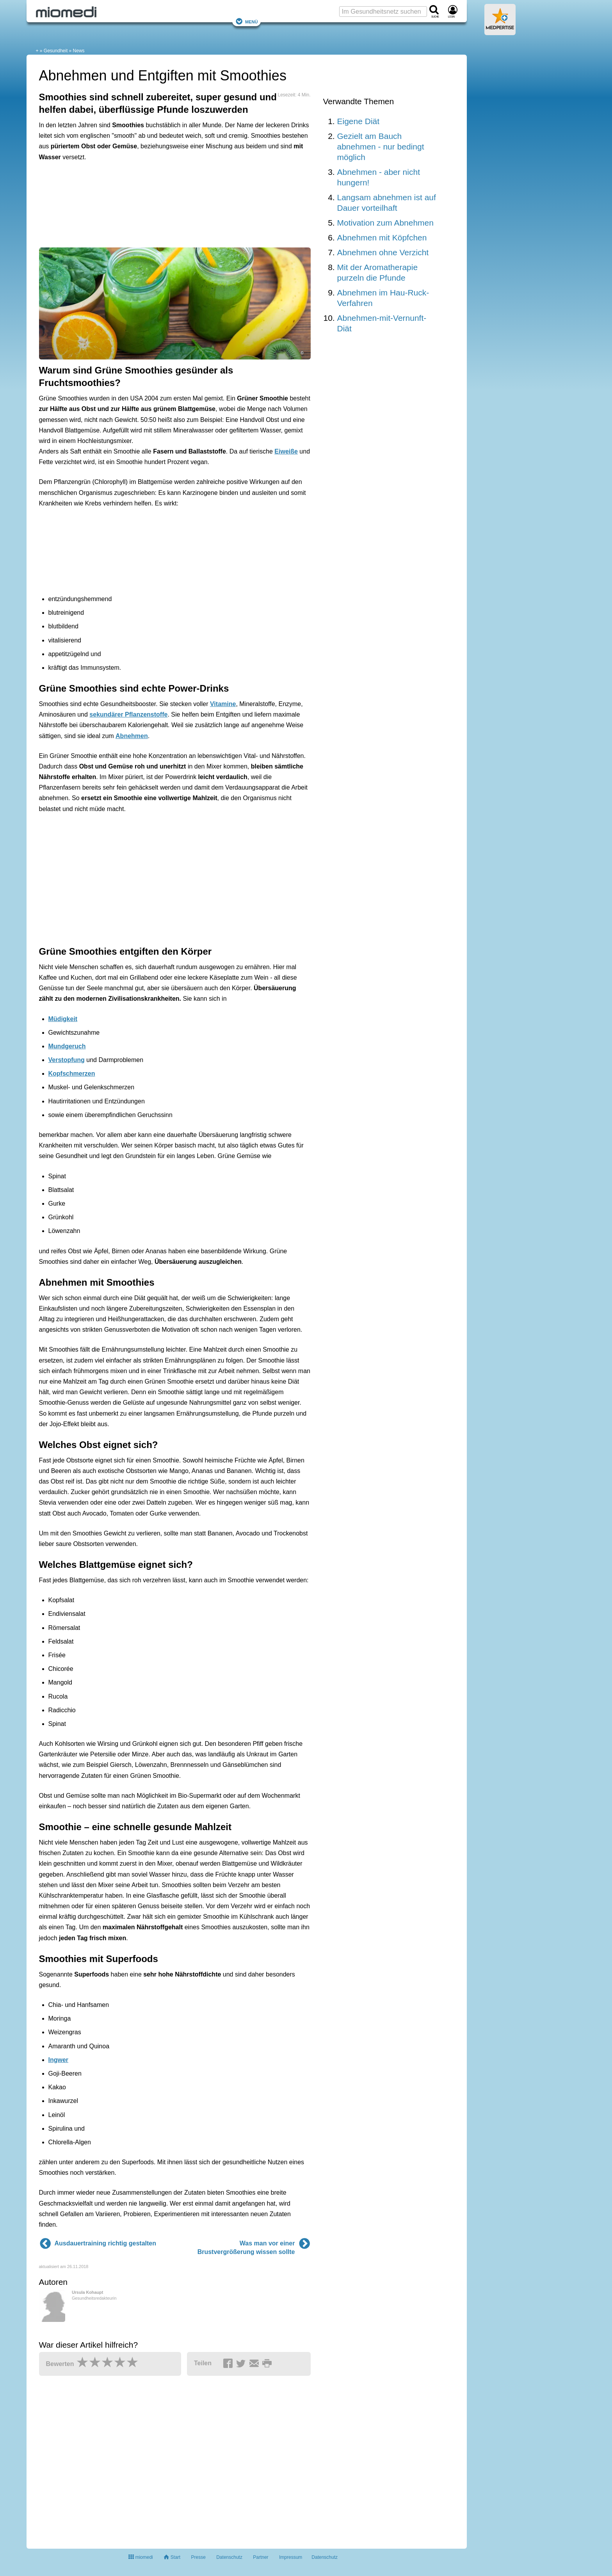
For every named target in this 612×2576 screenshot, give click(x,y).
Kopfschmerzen (71, 1073)
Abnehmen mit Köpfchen (382, 237)
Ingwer (58, 2060)
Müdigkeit (63, 1019)
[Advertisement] (160, 203)
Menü (246, 21)
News (79, 50)
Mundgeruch (67, 1046)
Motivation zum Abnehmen (385, 222)
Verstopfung (66, 1060)
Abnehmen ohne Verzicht (383, 252)
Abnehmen (132, 736)
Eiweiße (286, 451)
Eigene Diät (358, 121)
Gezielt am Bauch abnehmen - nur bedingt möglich (380, 147)
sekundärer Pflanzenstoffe (128, 714)
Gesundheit (56, 50)
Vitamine (223, 704)
